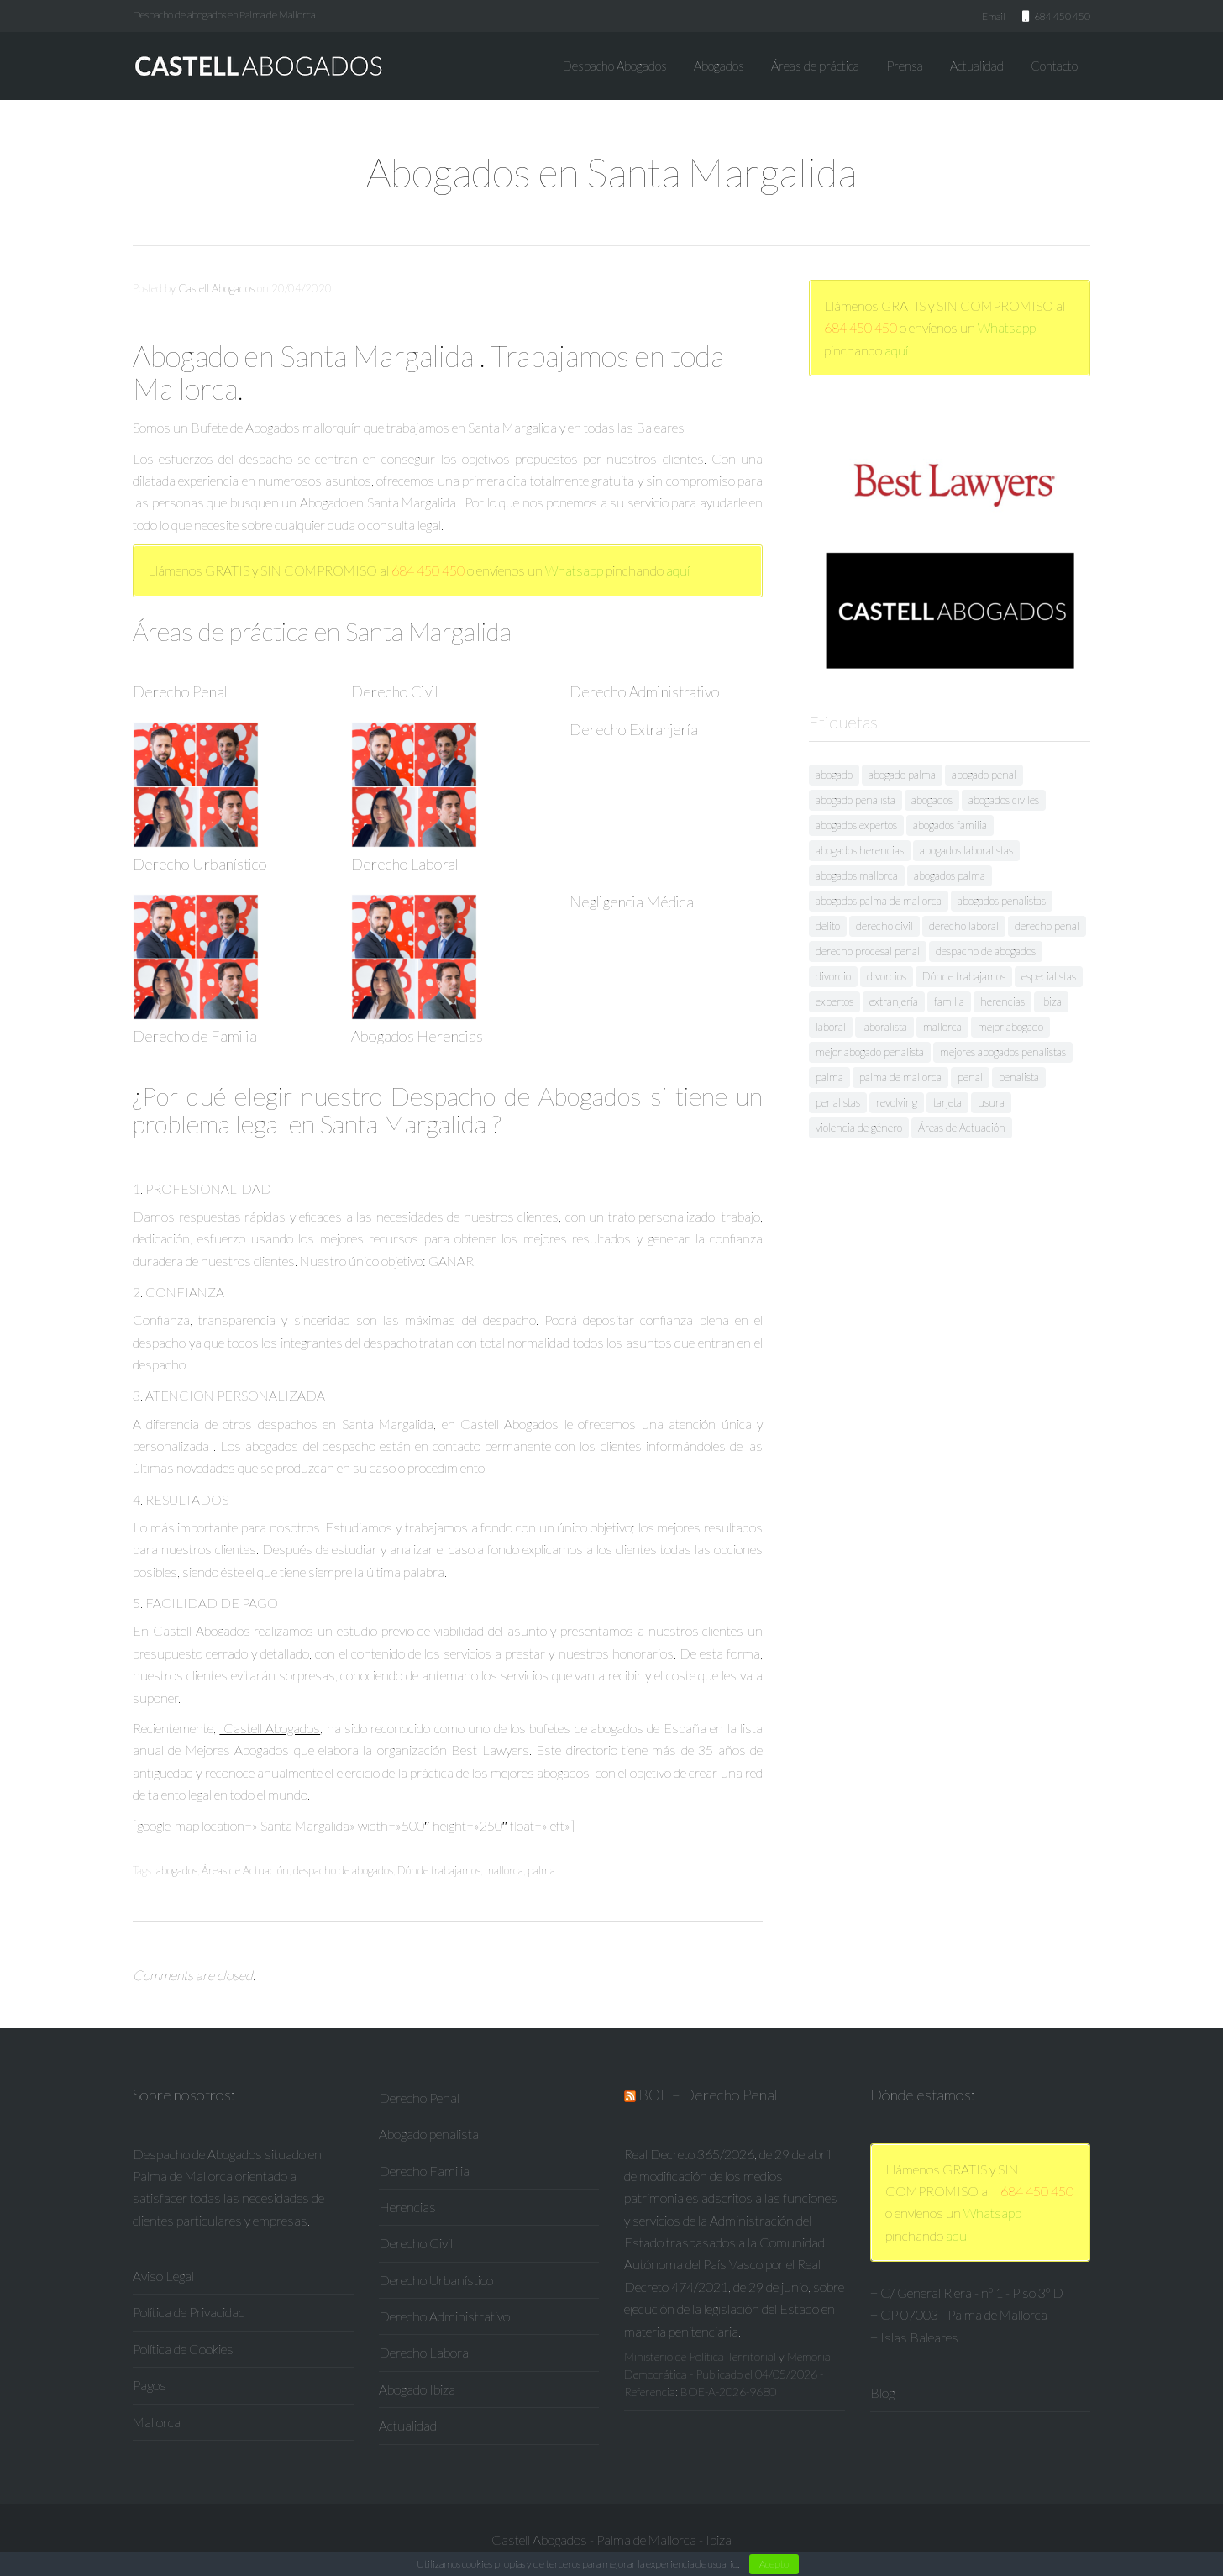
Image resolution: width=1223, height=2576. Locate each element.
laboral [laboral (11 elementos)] (831, 1026)
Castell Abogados (216, 288)
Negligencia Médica (632, 901)
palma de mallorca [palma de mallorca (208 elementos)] (900, 1077)
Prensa (904, 65)
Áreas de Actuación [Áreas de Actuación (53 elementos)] (961, 1127)
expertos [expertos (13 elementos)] (834, 1001)
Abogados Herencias (417, 1036)
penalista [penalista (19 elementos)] (1019, 1077)
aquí (678, 570)
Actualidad (977, 65)
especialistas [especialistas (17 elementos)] (1048, 976)
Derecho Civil (394, 691)
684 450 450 (428, 570)
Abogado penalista (429, 2134)
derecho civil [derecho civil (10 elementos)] (884, 926)
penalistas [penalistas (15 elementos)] (838, 1102)
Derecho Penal (180, 691)
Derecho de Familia (195, 1036)
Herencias (407, 2207)
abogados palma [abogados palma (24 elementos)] (949, 875)
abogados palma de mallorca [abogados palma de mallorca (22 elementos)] (879, 900)
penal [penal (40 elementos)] (970, 1077)
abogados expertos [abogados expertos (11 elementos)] (856, 825)
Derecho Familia (424, 2171)
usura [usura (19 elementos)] (991, 1102)
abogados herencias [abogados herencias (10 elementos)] (860, 850)
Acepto (774, 2564)
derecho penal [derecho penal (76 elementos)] (1047, 926)
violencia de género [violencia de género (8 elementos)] (859, 1127)
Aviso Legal (163, 2276)
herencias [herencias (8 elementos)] (1002, 1001)
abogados (176, 1870)
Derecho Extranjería (634, 729)
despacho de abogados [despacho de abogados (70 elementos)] (986, 951)
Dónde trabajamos (438, 1870)
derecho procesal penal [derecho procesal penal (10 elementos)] (868, 951)
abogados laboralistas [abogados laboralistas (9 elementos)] (966, 850)
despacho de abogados (343, 1870)
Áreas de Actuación (245, 1870)
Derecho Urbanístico (200, 863)
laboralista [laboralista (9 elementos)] (884, 1026)
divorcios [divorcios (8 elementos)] (886, 976)
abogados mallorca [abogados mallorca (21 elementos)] (857, 875)
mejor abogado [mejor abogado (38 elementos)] (1010, 1026)
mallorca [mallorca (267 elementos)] (942, 1026)
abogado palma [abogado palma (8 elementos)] (902, 774)
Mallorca (157, 2422)
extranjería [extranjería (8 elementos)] (893, 1001)
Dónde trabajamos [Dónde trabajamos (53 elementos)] (963, 976)
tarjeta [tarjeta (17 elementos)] (947, 1102)
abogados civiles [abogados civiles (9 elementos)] (1003, 800)
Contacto (1054, 65)
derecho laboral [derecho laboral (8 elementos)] (964, 926)
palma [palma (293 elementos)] (829, 1077)
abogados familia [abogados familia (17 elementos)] (950, 825)
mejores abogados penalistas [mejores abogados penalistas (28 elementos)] (1003, 1052)
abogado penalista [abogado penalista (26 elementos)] (855, 800)
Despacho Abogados (615, 65)
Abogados (719, 65)
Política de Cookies (183, 2349)
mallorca (504, 1870)
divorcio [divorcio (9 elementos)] (833, 976)
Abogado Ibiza (417, 2389)
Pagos (149, 2385)
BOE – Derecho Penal (708, 2094)
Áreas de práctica (815, 65)
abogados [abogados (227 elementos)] (932, 800)
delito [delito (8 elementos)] (828, 926)
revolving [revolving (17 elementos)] (896, 1102)
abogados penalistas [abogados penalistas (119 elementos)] (1002, 900)
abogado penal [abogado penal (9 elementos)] (984, 774)
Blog (882, 2392)
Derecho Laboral (405, 863)
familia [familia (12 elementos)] (949, 1001)
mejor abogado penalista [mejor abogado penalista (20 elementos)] (870, 1052)
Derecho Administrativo (645, 691)
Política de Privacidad (189, 2312)
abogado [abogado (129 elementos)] (834, 774)
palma (541, 1870)
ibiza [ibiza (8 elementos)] (1051, 1001)
